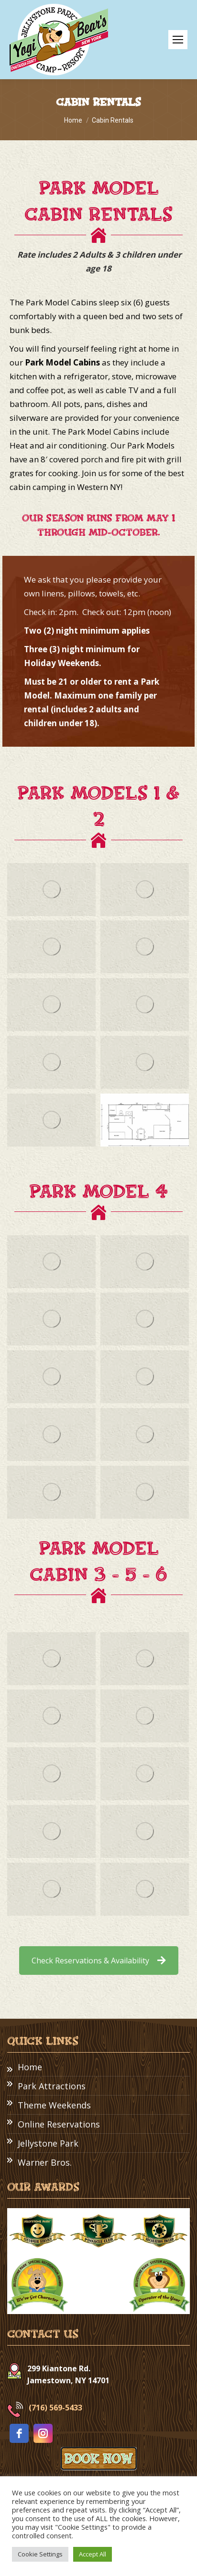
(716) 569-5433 (55, 2407)
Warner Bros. (45, 2162)
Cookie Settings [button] (40, 2554)
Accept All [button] (92, 2554)
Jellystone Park (48, 2143)
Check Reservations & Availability (99, 1960)
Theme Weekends (54, 2105)
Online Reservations (59, 2124)
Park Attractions (52, 2086)
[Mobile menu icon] (177, 39)
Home (30, 2067)
